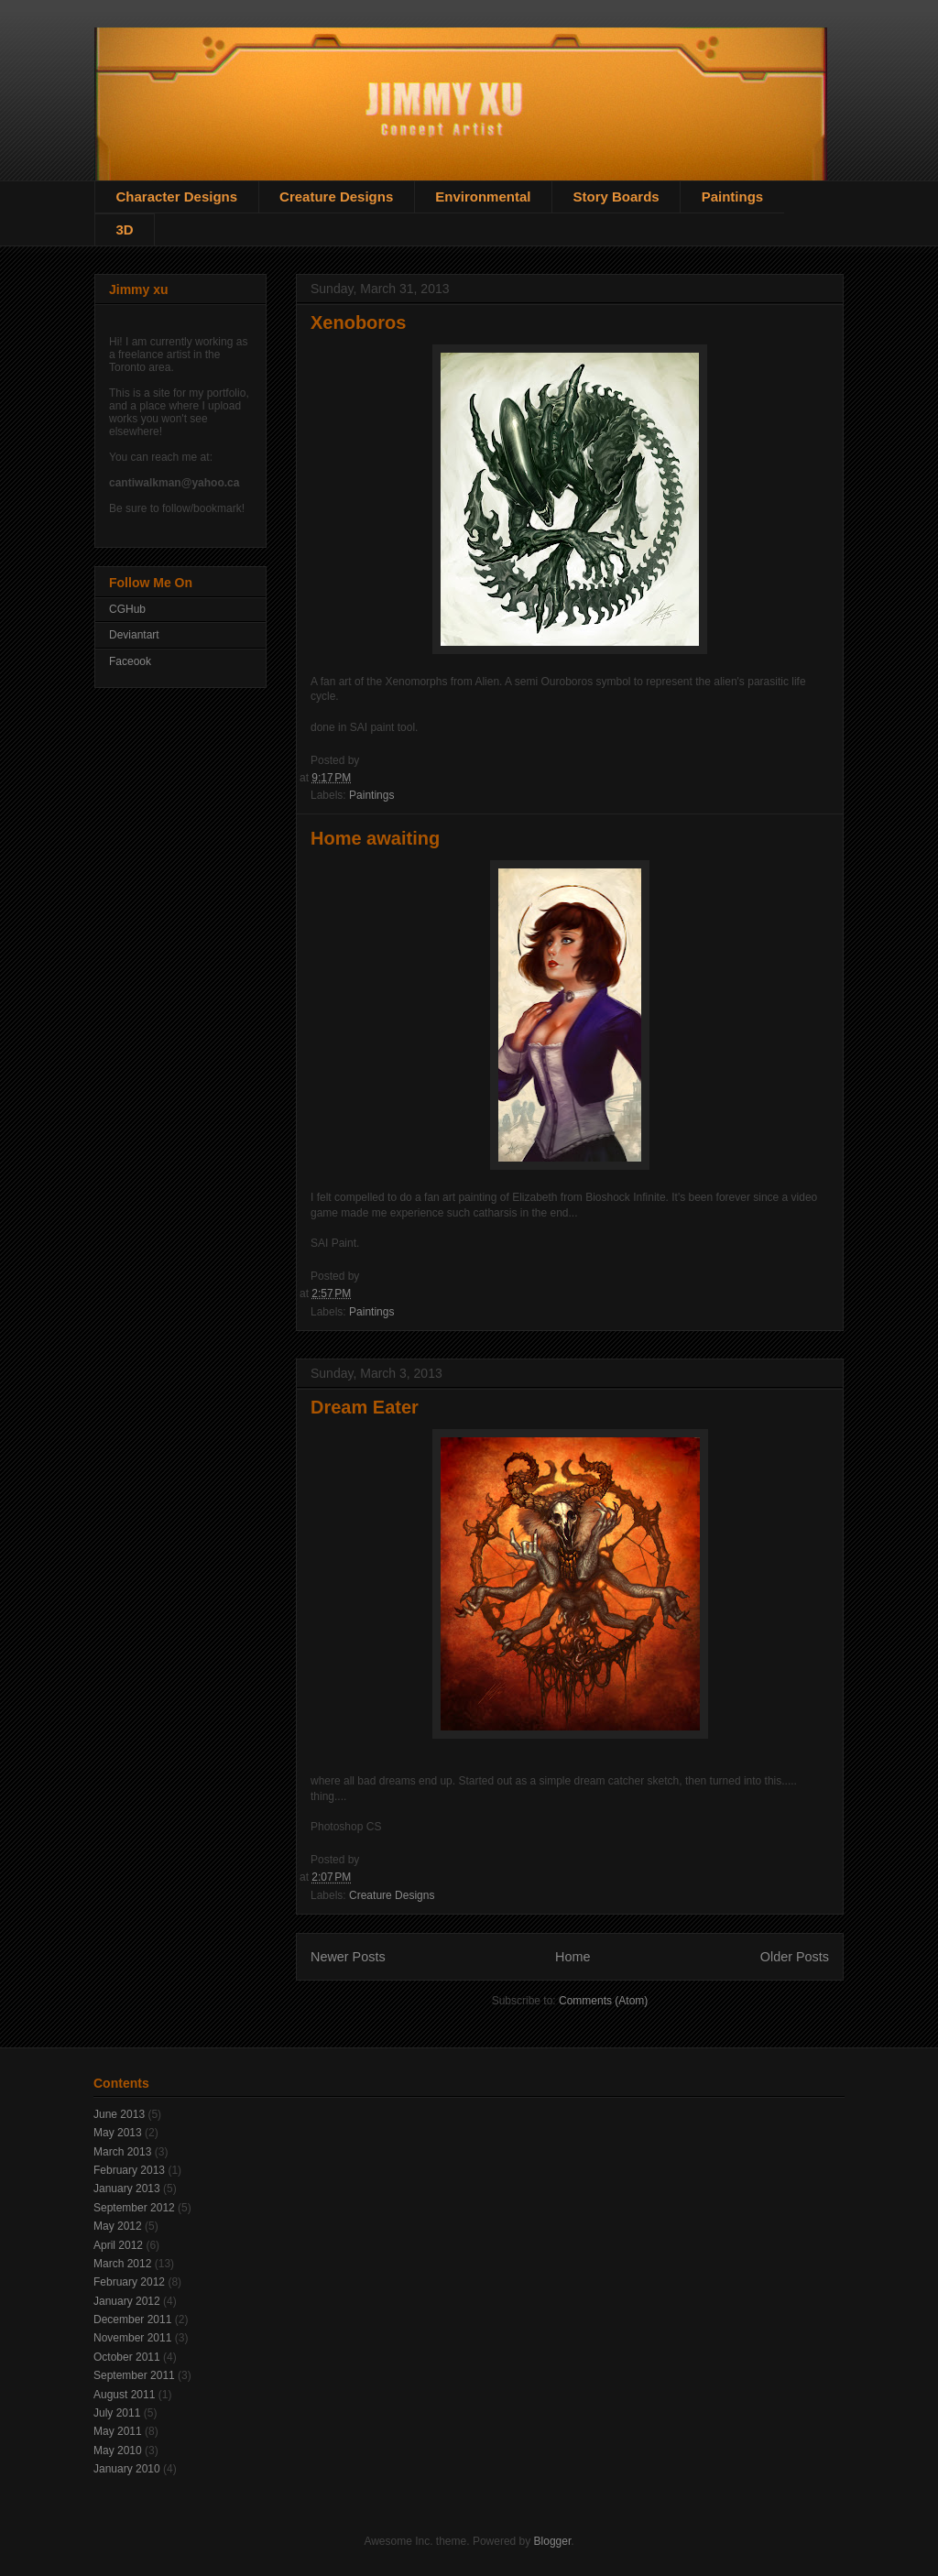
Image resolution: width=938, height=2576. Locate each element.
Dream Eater (365, 1407)
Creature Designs (336, 196)
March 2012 (122, 2263)
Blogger (553, 2541)
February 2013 (129, 2170)
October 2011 (126, 2357)
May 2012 (117, 2226)
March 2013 (122, 2151)
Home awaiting (375, 838)
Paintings (733, 196)
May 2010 (117, 2450)
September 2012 (134, 2207)
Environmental (482, 196)
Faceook (130, 661)
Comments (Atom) (603, 2000)
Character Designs (177, 196)
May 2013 (117, 2132)
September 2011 (134, 2375)
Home (572, 1956)
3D (125, 229)
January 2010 (126, 2468)
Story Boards (616, 196)
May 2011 (117, 2431)
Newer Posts (348, 1956)
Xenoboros (358, 322)
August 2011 (124, 2394)
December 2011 (132, 2319)
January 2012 (126, 2301)
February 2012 (129, 2282)
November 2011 (132, 2337)
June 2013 (119, 2114)
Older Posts (794, 1956)
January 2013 (126, 2188)
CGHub (127, 609)
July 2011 (116, 2413)
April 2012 (118, 2245)
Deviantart (134, 634)
